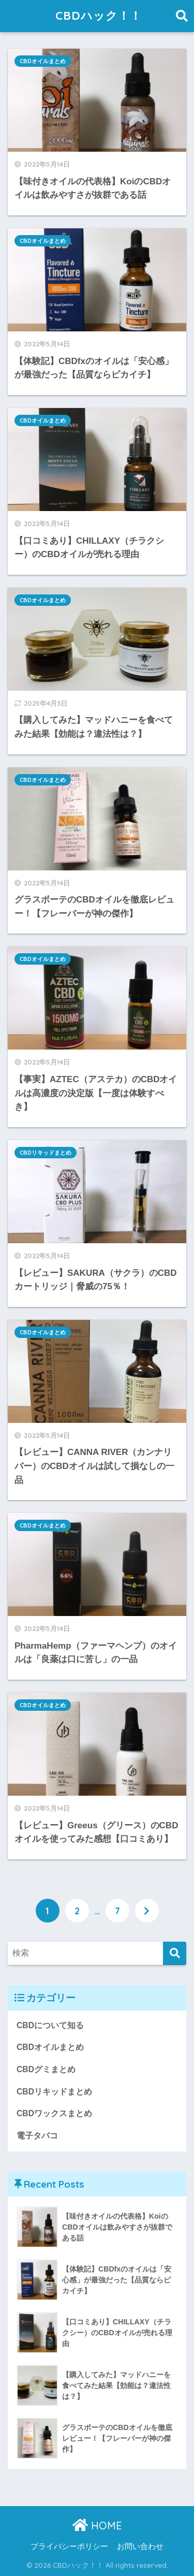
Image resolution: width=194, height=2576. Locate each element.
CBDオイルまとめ (43, 61)
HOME (97, 2525)
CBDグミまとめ (46, 2069)
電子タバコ (37, 2135)
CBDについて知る (50, 2025)
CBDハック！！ (98, 15)
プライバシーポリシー (69, 2546)
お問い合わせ (140, 2546)
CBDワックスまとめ (54, 2113)
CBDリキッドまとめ (45, 1153)
